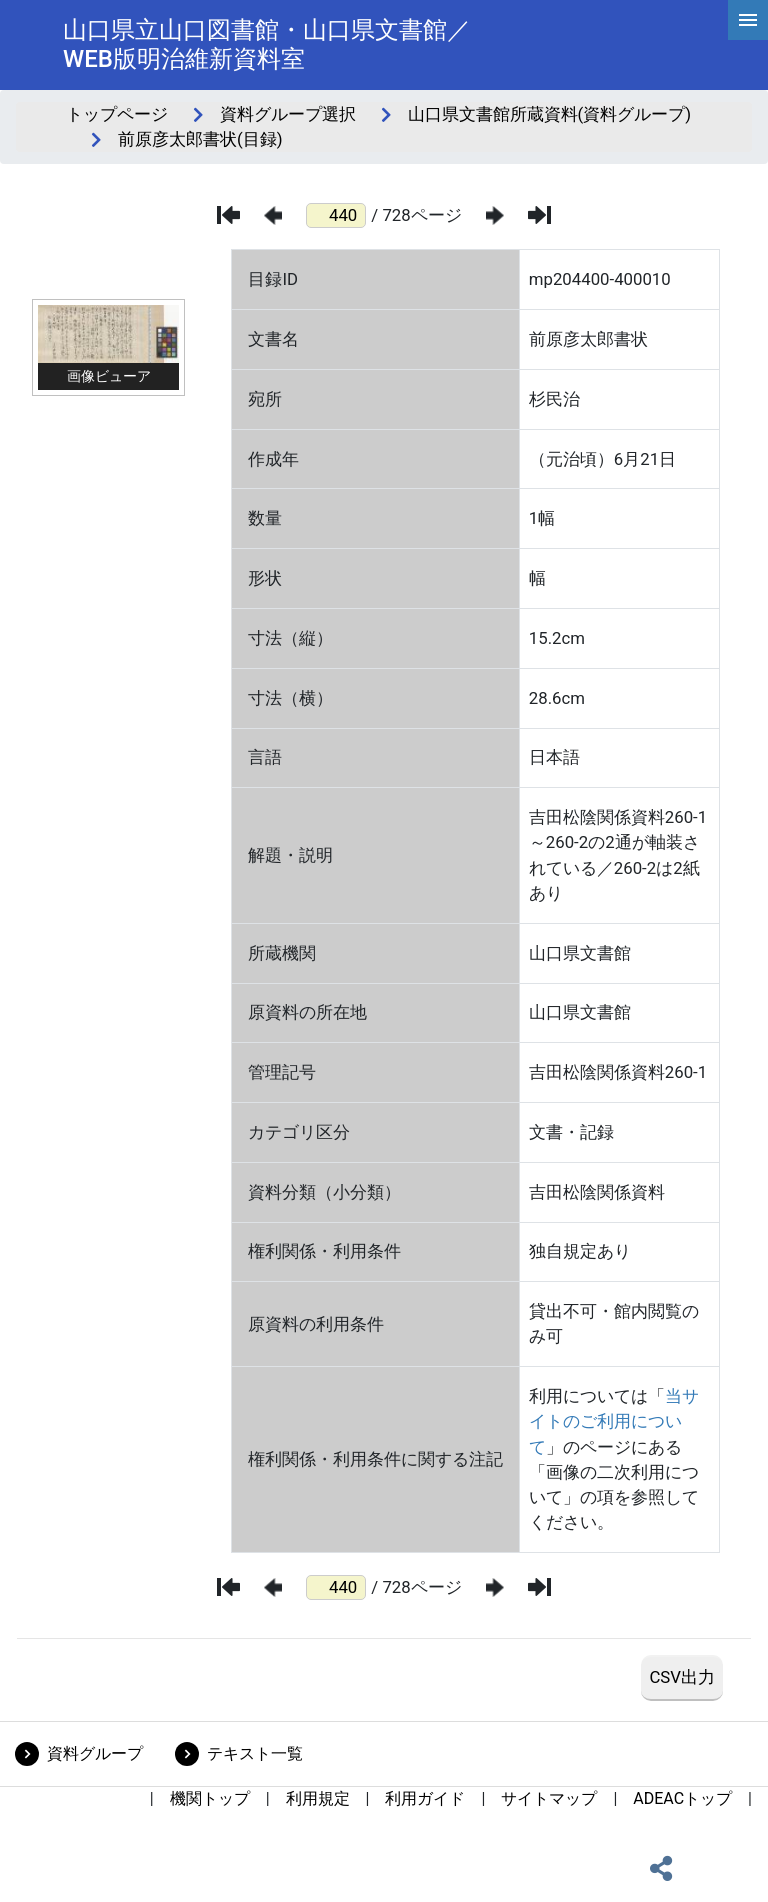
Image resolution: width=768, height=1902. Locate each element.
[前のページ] (273, 215)
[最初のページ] (228, 215)
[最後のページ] (539, 215)
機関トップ (210, 1798)
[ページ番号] (336, 215)
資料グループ (95, 1753)
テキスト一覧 (255, 1753)
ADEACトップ (682, 1798)
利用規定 (318, 1798)
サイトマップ (549, 1798)
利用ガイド (425, 1798)
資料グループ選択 (288, 114)
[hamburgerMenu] (748, 20)
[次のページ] (495, 215)
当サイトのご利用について (614, 1421)
